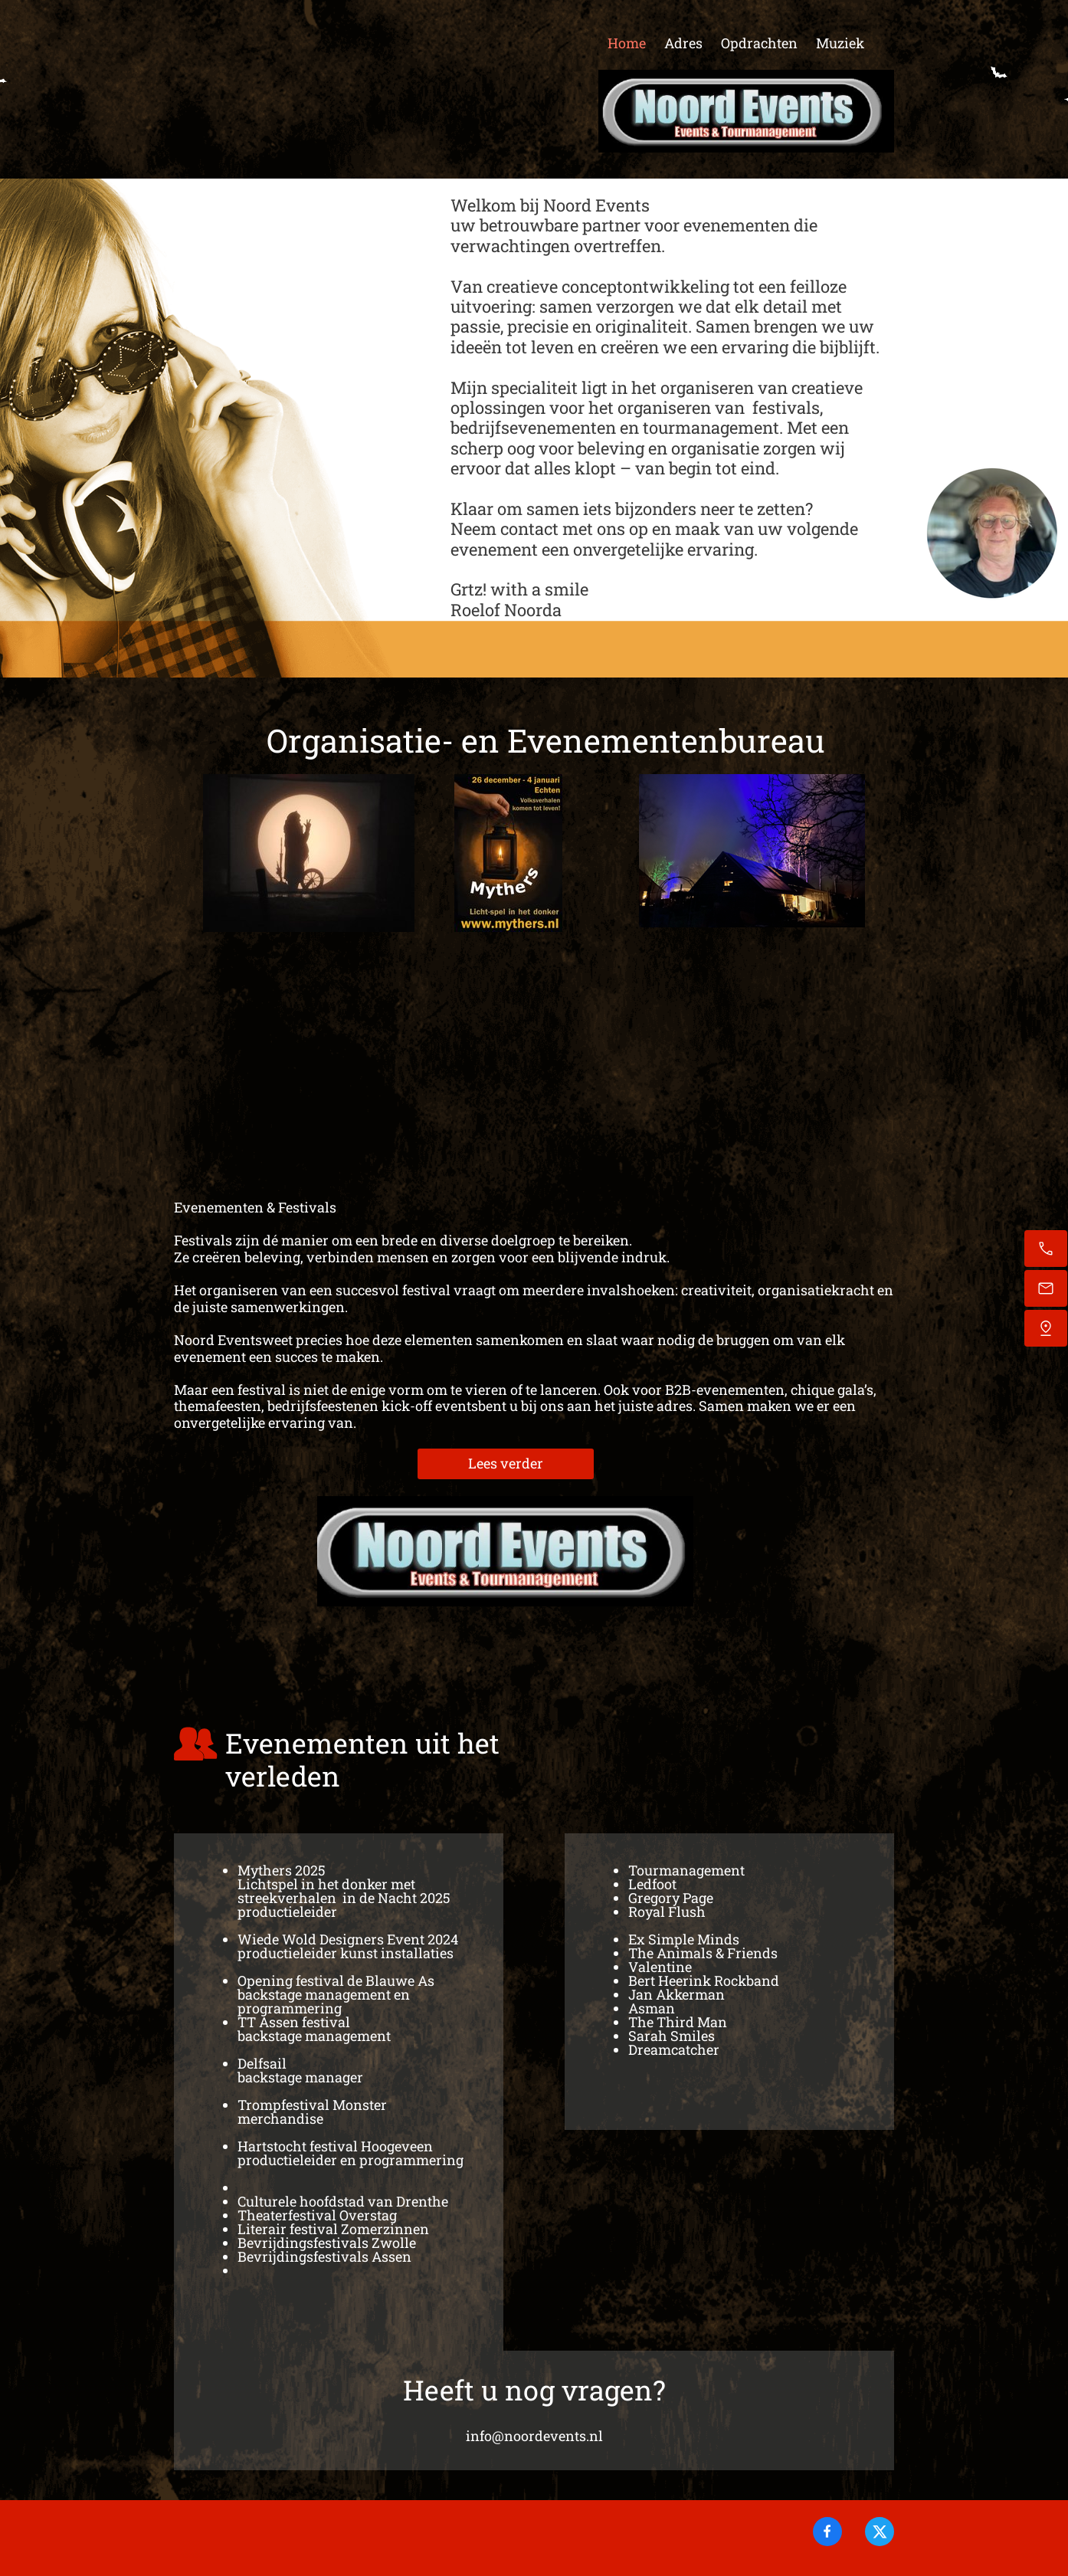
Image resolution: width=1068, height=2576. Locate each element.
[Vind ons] (1045, 1328)
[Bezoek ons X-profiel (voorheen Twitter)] (879, 2531)
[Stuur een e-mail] (1045, 1288)
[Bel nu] (1045, 1248)
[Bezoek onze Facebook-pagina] (827, 2531)
